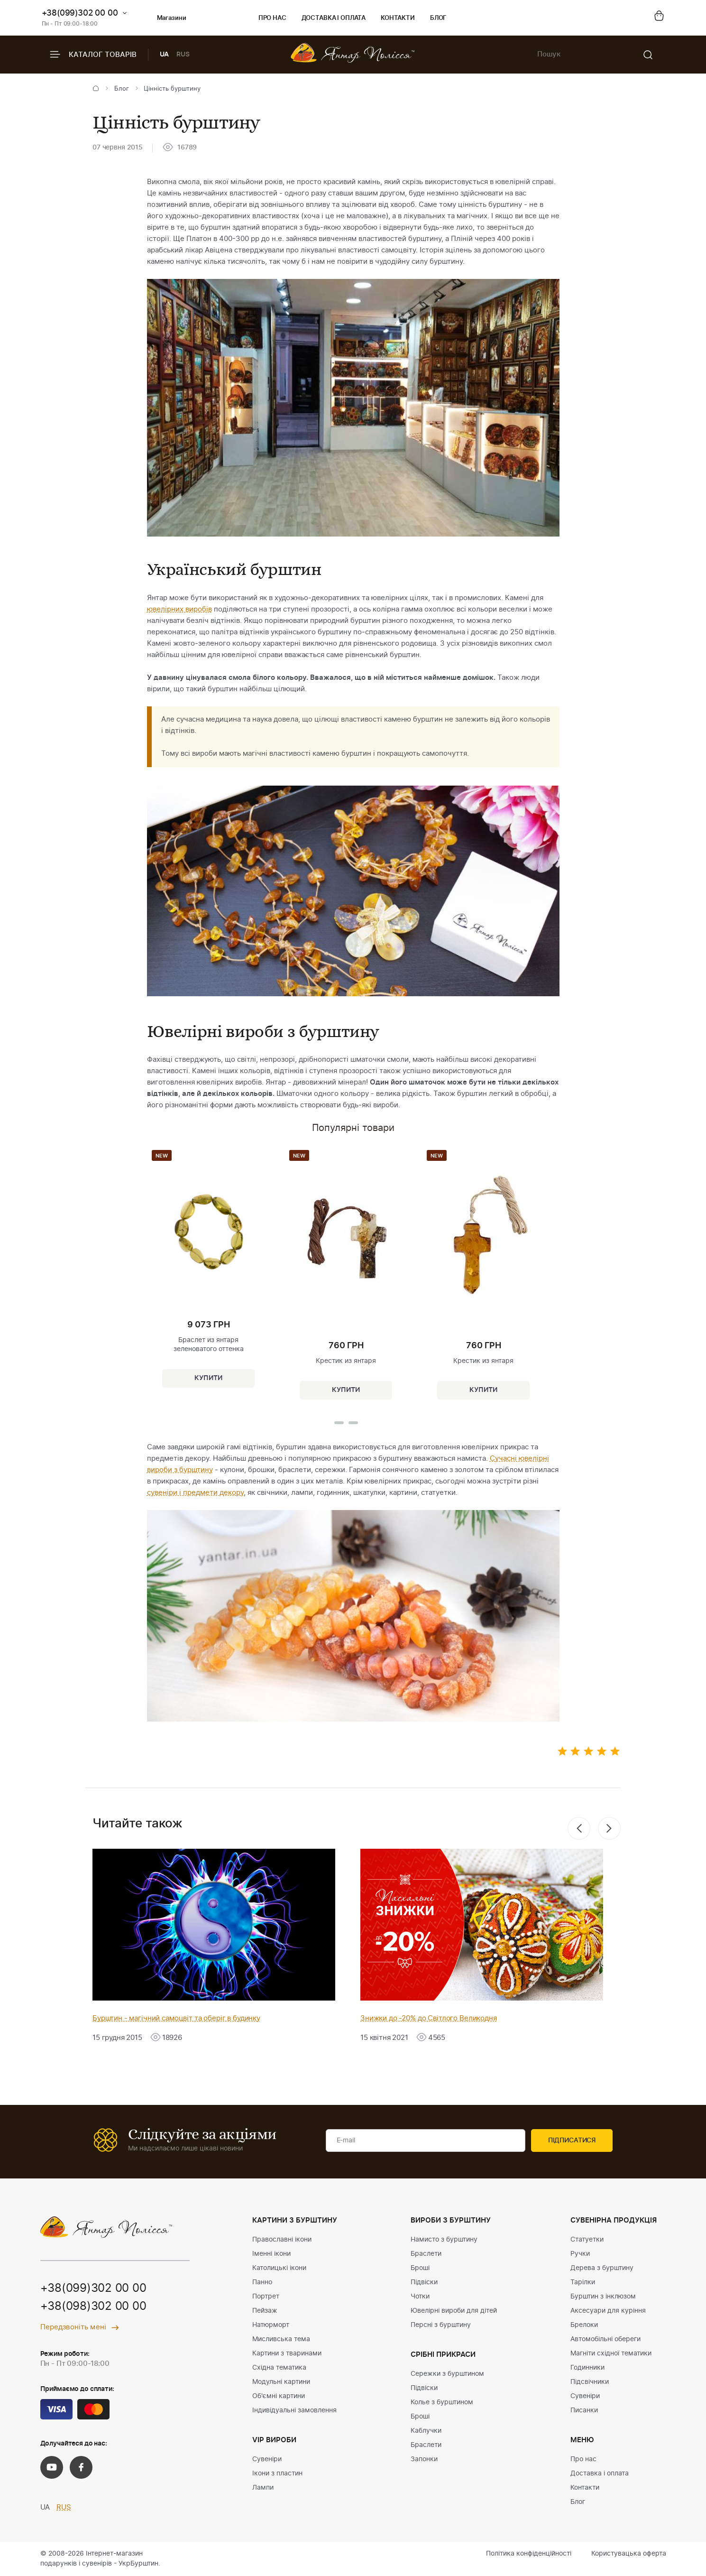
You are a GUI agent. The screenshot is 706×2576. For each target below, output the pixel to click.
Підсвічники (589, 2382)
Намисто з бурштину (444, 2239)
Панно (262, 2282)
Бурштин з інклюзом (603, 2296)
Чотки (420, 2296)
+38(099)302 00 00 (80, 13)
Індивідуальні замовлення (294, 2410)
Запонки (424, 2459)
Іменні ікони (271, 2254)
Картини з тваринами (286, 2353)
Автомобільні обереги (605, 2339)
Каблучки (426, 2431)
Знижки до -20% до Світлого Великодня (428, 2018)
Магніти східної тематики (610, 2353)
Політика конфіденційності (528, 2553)
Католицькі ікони (279, 2268)
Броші (420, 2268)
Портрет (265, 2296)
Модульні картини (281, 2382)
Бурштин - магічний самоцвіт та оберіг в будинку (176, 2018)
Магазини (163, 18)
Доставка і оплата (334, 18)
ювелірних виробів (179, 609)
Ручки (580, 2254)
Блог (438, 18)
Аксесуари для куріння (608, 2310)
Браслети (426, 2254)
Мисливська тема (281, 2339)
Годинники (587, 2367)
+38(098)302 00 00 (93, 2307)
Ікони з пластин (277, 2473)
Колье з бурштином (442, 2402)
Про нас (272, 18)
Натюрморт (270, 2325)
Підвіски (424, 2282)
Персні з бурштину (441, 2325)
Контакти (398, 18)
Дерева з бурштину (601, 2268)
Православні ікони (282, 2239)
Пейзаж (264, 2310)
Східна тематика (279, 2367)
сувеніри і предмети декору (195, 1492)
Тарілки (582, 2282)
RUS (183, 54)
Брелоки (584, 2325)
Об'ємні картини (278, 2396)
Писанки (584, 2410)
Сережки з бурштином (447, 2374)
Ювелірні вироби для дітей (454, 2310)
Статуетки (587, 2239)
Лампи (263, 2487)
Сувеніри (267, 2459)
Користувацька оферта (628, 2553)
